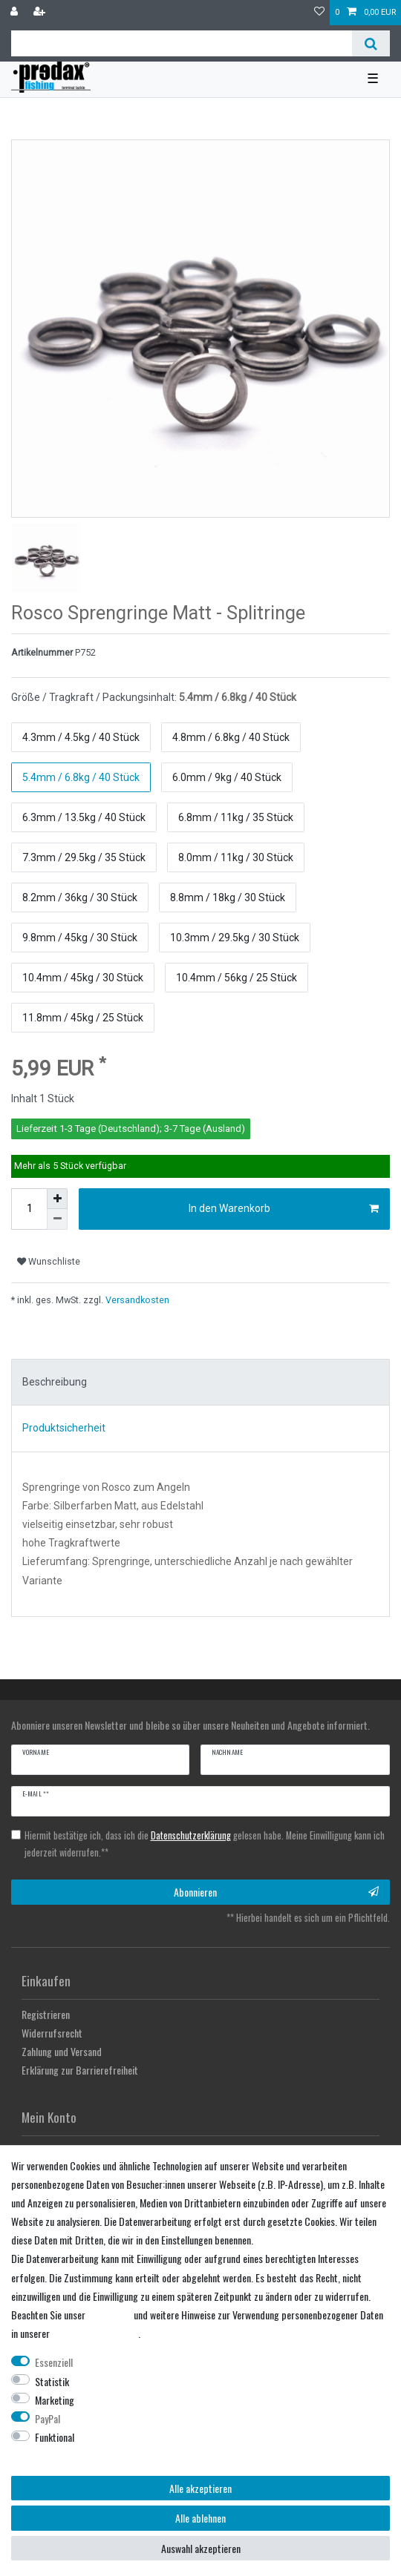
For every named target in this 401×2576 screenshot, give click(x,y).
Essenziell (54, 2362)
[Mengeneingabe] (29, 1209)
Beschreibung (54, 1382)
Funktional (54, 2437)
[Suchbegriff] (181, 43)
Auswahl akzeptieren (201, 2548)
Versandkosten (136, 1299)
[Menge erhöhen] (57, 1198)
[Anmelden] (15, 12)
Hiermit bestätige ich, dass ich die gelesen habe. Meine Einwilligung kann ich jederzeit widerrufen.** (205, 1843)
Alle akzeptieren (200, 2488)
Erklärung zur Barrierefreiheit (80, 2070)
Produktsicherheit (63, 1428)
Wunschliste (48, 1261)
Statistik (52, 2381)
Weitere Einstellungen (53, 2455)
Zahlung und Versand (62, 2051)
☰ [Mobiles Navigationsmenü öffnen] (373, 78)
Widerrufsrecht (52, 2032)
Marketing (54, 2400)
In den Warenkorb (284, 1209)
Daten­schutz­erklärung (95, 2333)
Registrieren (46, 2014)
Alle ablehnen (200, 2518)
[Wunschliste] (319, 12)
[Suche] (371, 43)
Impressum (109, 2314)
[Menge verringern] (57, 1219)
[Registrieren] (40, 12)
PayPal (47, 2418)
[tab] (200, 1382)
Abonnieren (276, 1892)
